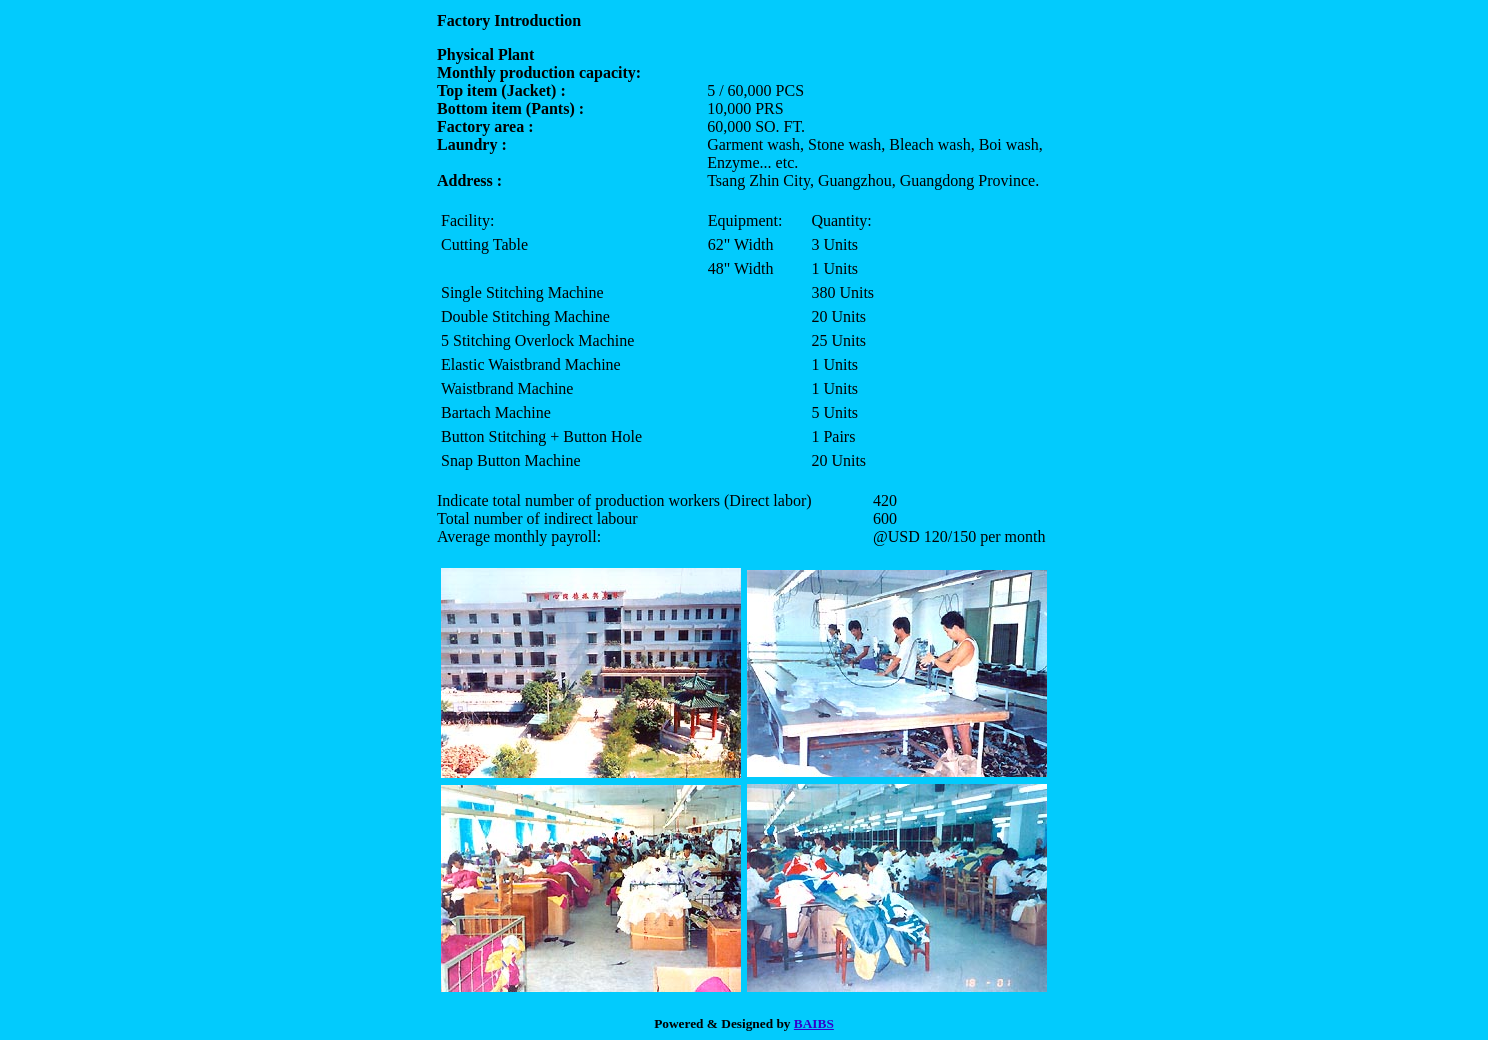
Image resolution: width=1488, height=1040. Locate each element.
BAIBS (814, 1023)
